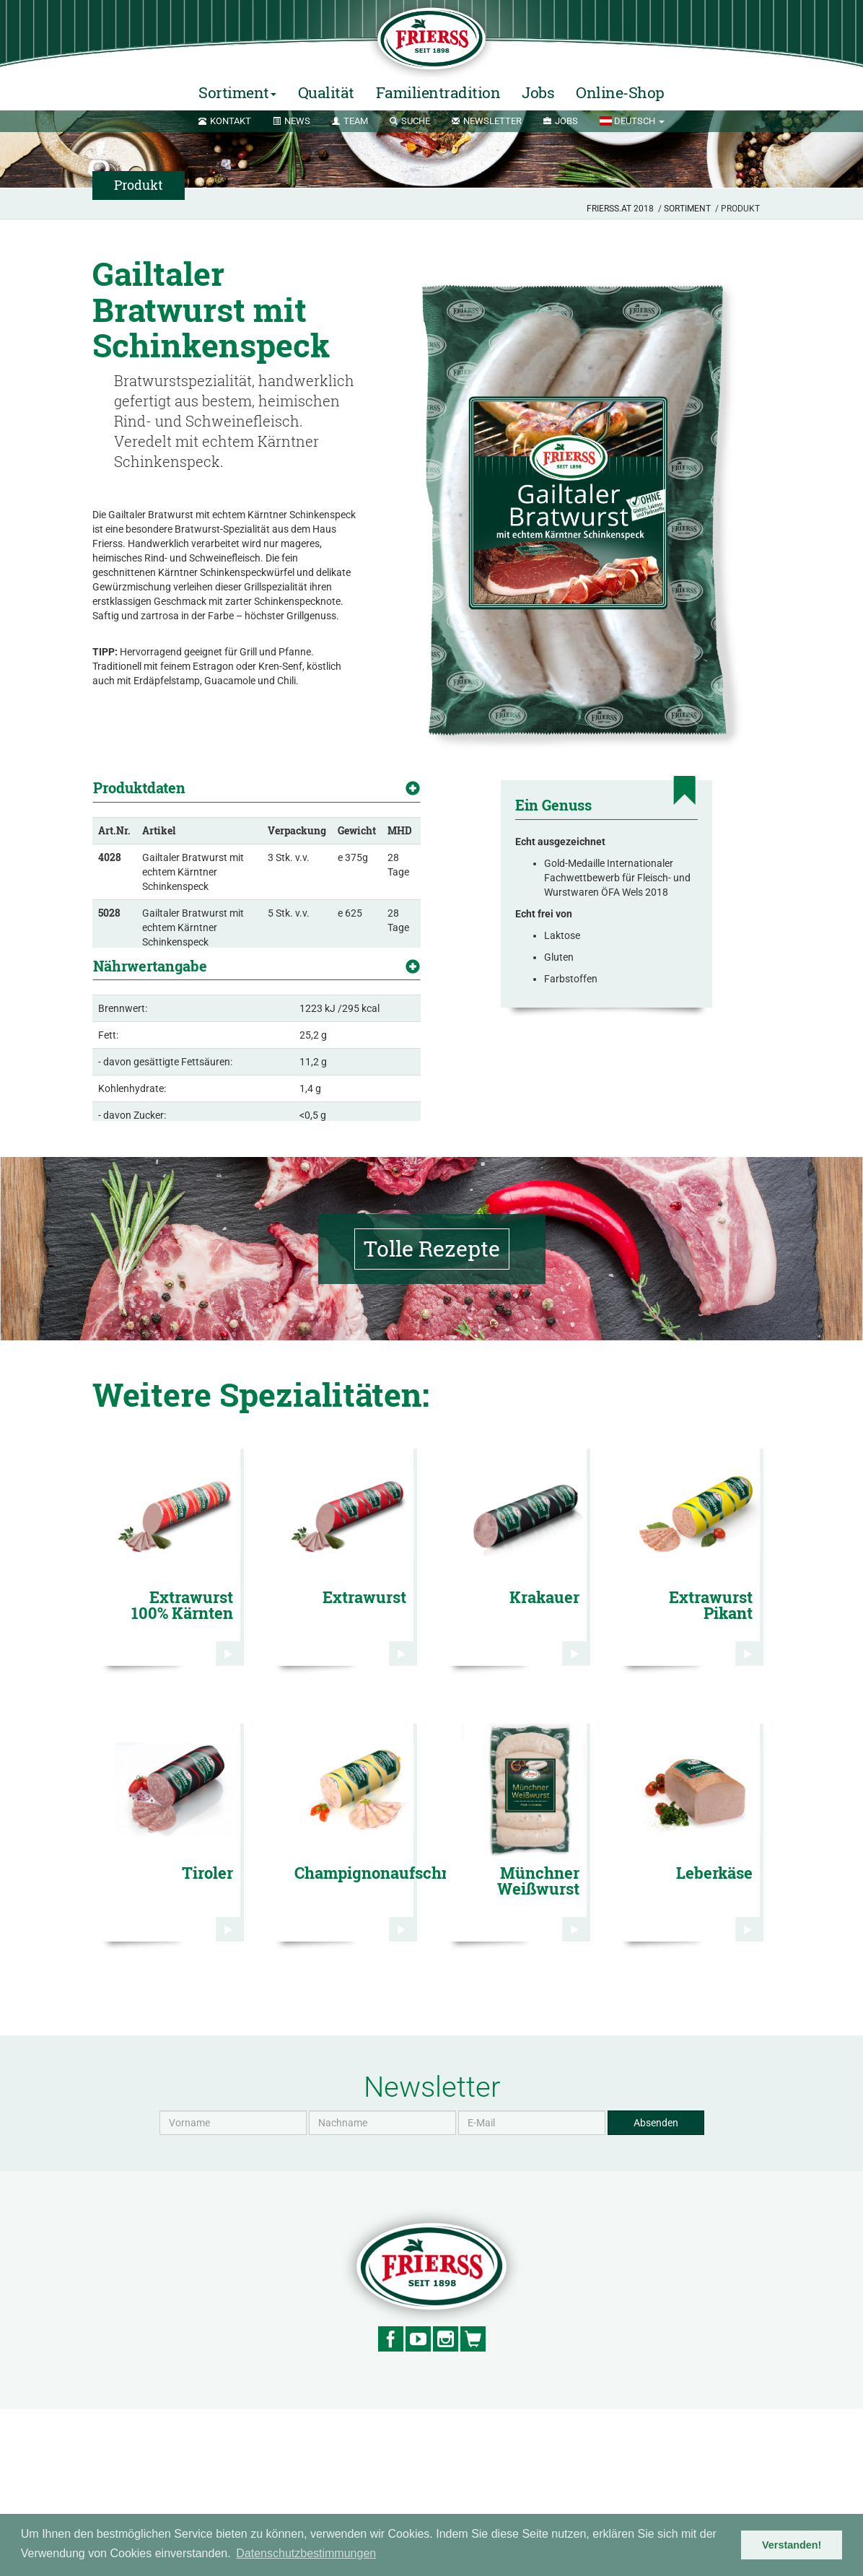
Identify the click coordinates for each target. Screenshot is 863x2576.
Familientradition (438, 92)
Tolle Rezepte (432, 1415)
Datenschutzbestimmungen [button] (306, 2553)
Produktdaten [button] (139, 787)
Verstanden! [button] (791, 2545)
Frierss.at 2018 (620, 209)
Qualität (326, 92)
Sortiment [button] (237, 92)
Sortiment (687, 209)
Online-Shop (620, 92)
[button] (632, 121)
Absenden (656, 2289)
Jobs (538, 92)
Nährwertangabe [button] (150, 1043)
